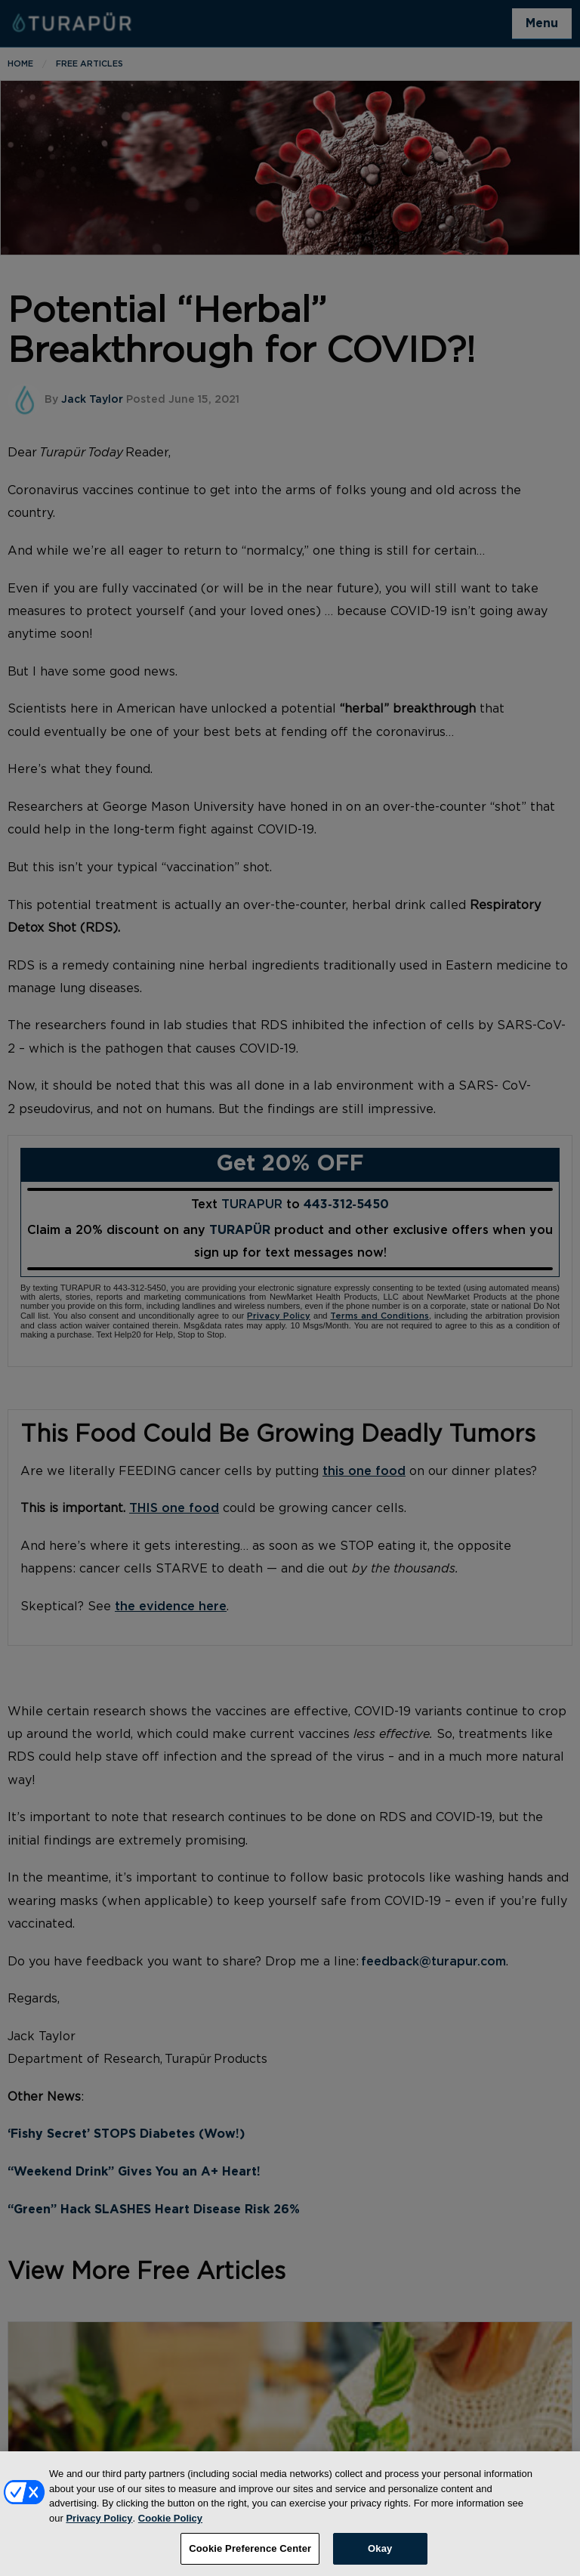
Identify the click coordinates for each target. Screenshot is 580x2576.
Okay (380, 2559)
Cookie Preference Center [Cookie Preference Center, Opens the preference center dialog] (250, 2559)
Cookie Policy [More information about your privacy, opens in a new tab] (170, 2528)
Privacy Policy (99, 2528)
